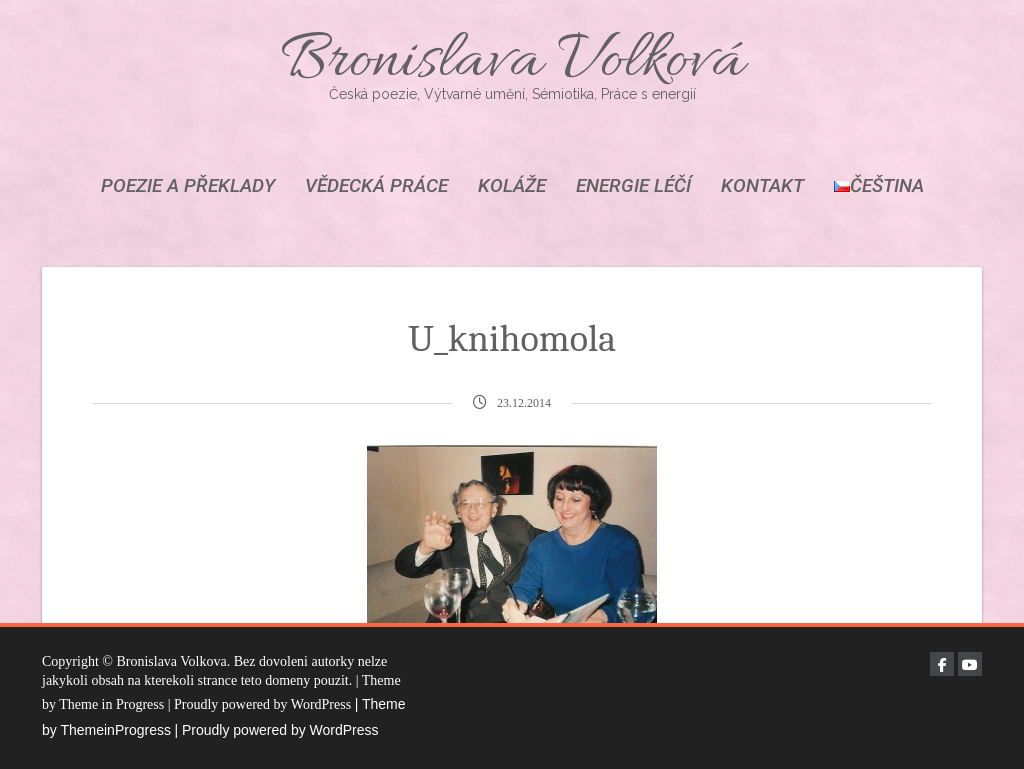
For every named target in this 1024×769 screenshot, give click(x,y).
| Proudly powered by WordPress (276, 730)
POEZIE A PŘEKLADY (188, 185)
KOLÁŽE (512, 185)
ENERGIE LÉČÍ (633, 185)
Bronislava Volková (512, 62)
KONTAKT (762, 185)
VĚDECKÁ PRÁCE (376, 185)
